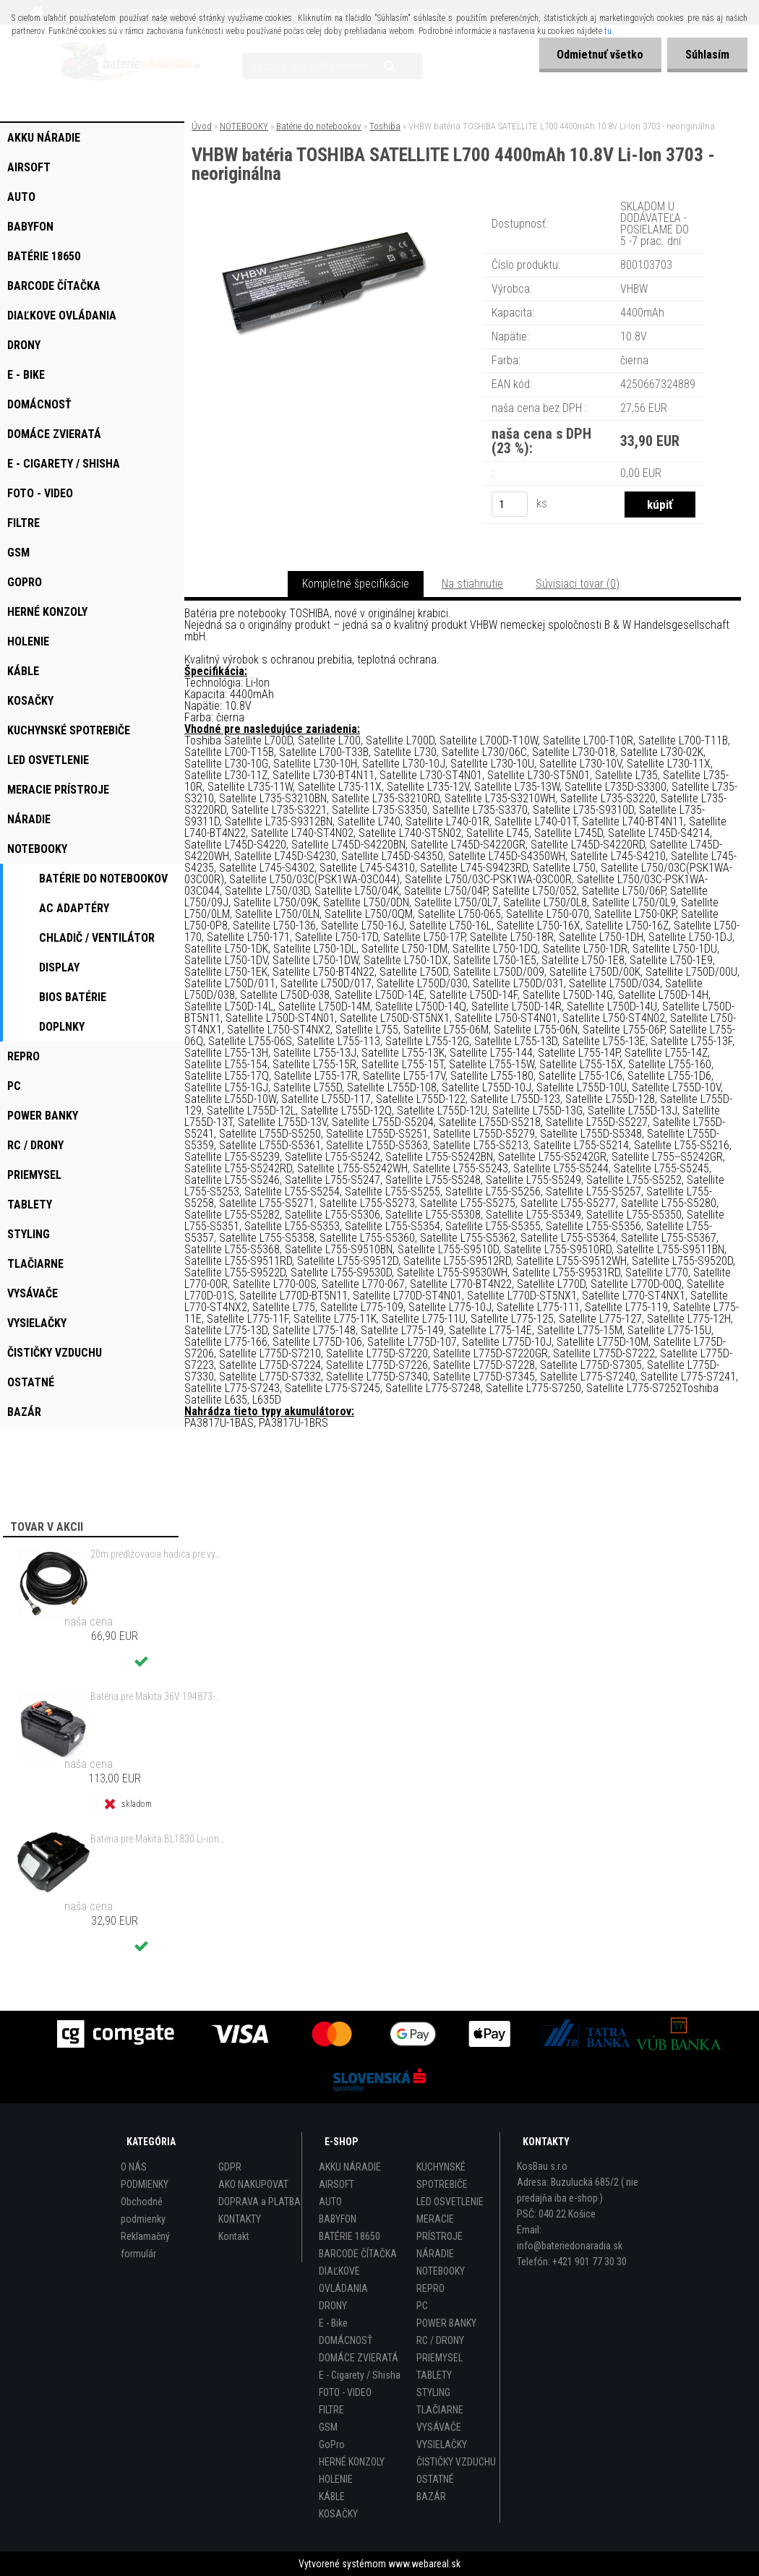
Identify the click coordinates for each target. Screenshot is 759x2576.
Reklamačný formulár (145, 2245)
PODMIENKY (144, 2184)
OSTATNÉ (435, 2479)
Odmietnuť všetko (600, 54)
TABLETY (434, 2375)
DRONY (333, 2305)
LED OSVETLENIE (450, 2201)
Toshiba (384, 126)
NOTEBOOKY (244, 126)
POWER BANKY (446, 2323)
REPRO (430, 2288)
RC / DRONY (440, 2340)
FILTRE (331, 2410)
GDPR (229, 2167)
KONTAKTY (239, 2219)
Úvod (202, 126)
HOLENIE (336, 2479)
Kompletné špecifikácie (355, 584)
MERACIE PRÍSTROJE (439, 2227)
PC (422, 2305)
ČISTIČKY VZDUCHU (456, 2462)
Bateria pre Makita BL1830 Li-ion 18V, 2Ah (157, 1839)
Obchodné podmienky (143, 2210)
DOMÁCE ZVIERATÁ (358, 2358)
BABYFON (337, 2219)
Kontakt (233, 2236)
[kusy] (510, 504)
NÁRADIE (435, 2253)
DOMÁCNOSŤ (345, 2340)
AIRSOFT (336, 2184)
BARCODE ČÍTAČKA (358, 2253)
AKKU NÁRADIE (350, 2167)
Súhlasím (707, 54)
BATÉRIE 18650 (349, 2236)
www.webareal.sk (424, 2563)
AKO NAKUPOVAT (253, 2184)
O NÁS (134, 2167)
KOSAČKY (338, 2514)
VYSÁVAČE (438, 2427)
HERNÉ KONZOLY (352, 2462)
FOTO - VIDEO (345, 2392)
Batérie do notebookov (318, 126)
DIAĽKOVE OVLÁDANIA (343, 2279)
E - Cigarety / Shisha (359, 2375)
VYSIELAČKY (441, 2444)
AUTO (330, 2201)
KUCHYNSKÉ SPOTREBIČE (442, 2175)
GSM (328, 2427)
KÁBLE (332, 2496)
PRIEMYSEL (439, 2358)
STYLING (433, 2392)
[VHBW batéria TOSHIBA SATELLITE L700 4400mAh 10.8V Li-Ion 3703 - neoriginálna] (321, 217)
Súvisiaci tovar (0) (577, 584)
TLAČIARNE (439, 2410)
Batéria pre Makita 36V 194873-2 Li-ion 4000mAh (157, 1696)
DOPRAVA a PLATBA (259, 2201)
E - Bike (333, 2323)
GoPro (332, 2444)
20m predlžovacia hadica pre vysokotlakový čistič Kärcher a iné (157, 1554)
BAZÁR (431, 2496)
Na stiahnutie (472, 584)
